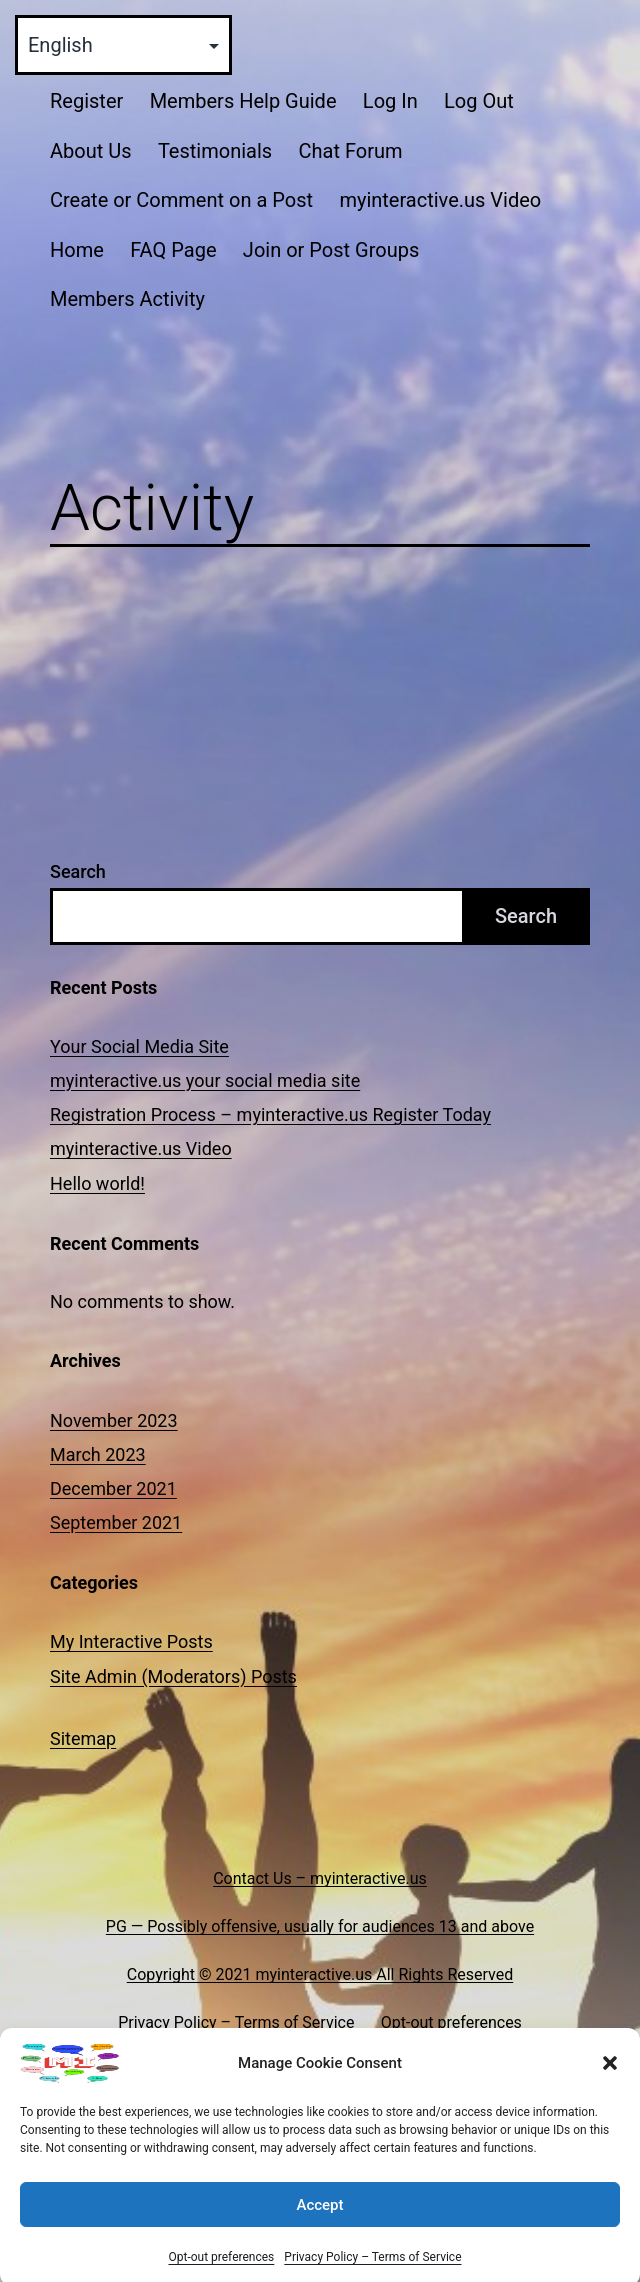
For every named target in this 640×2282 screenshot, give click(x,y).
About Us (91, 151)
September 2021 (116, 1522)
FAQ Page (173, 250)
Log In (390, 101)
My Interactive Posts (131, 1641)
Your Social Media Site (139, 1046)
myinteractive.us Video (440, 200)
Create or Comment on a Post (181, 200)
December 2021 (113, 1488)
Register (86, 101)
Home (77, 250)
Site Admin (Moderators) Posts (173, 1676)
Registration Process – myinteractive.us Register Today (270, 1114)
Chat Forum (350, 151)
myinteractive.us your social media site (205, 1080)
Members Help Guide (243, 101)
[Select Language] (123, 45)
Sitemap (83, 1738)
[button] (610, 2082)
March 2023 (98, 1454)
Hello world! (97, 1183)
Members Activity (127, 299)
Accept (319, 2224)
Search (78, 871)
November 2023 (114, 1420)
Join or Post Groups (331, 250)
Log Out (479, 101)
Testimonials (215, 151)
